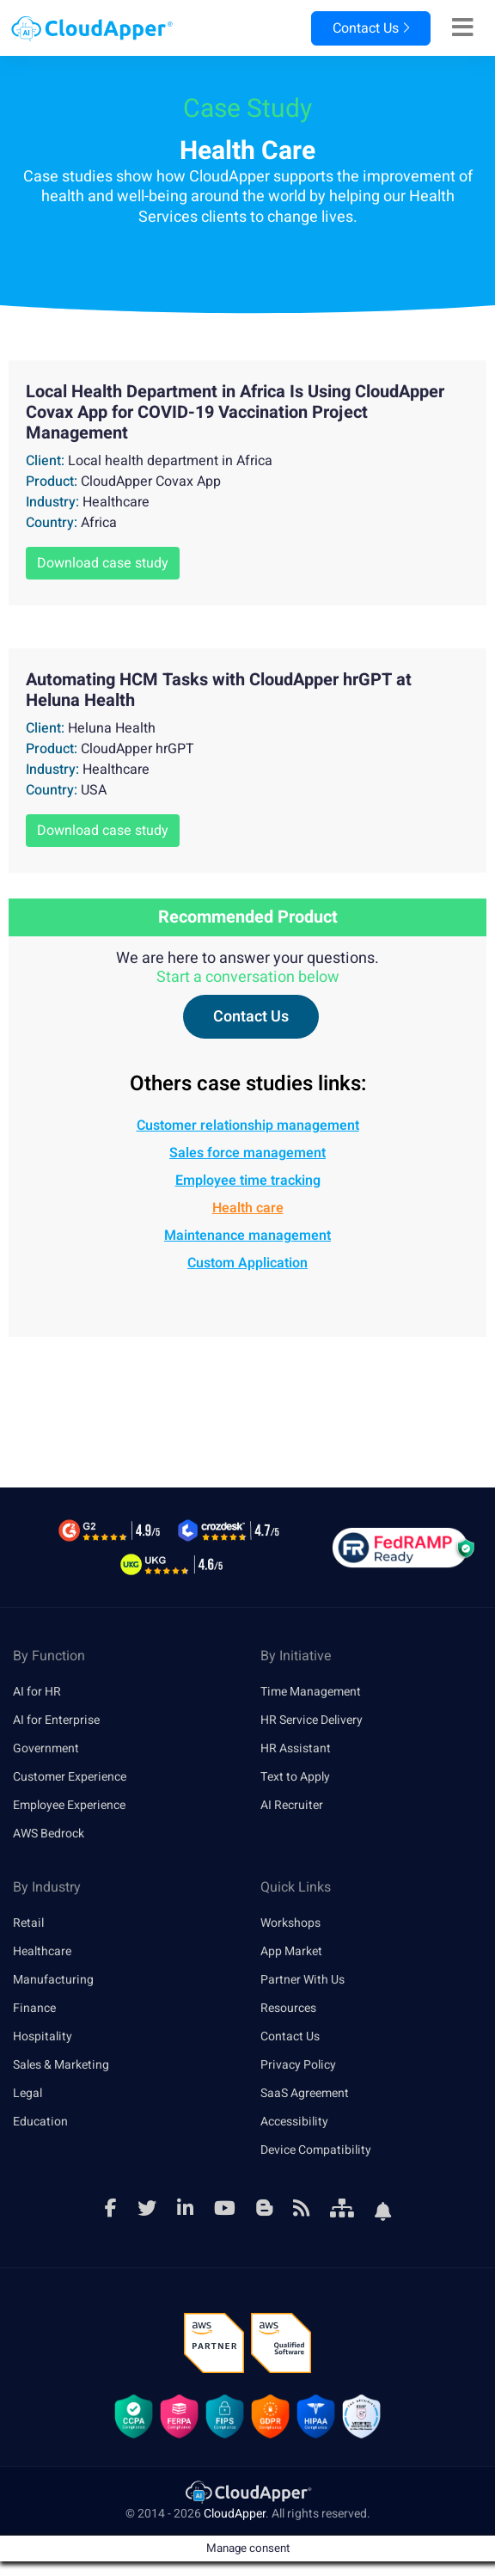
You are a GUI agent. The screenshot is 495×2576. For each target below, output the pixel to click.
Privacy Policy (298, 2065)
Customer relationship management (248, 1125)
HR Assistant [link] (295, 1748)
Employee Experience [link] (69, 1805)
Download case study (102, 563)
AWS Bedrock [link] (48, 1834)
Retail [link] (28, 1923)
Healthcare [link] (42, 1951)
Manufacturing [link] (53, 1980)
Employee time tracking (248, 1180)
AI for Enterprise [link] (56, 1720)
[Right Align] (462, 28)
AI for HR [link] (37, 1692)
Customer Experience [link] (69, 1777)
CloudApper (235, 2514)
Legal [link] (27, 2093)
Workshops (290, 1923)
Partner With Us (302, 1980)
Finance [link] (34, 2008)
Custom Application (247, 1263)
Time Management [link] (310, 1692)
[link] (247, 2491)
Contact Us (370, 28)
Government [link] (46, 1748)
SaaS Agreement (304, 2093)
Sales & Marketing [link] (61, 2065)
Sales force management (247, 1153)
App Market (291, 1951)
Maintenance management (247, 1235)
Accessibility (294, 2122)
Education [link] (40, 2122)
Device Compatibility (315, 2150)
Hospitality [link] (42, 2036)
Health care (248, 1208)
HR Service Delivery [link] (311, 1720)
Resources (288, 2008)
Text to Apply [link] (295, 1777)
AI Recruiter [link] (291, 1805)
